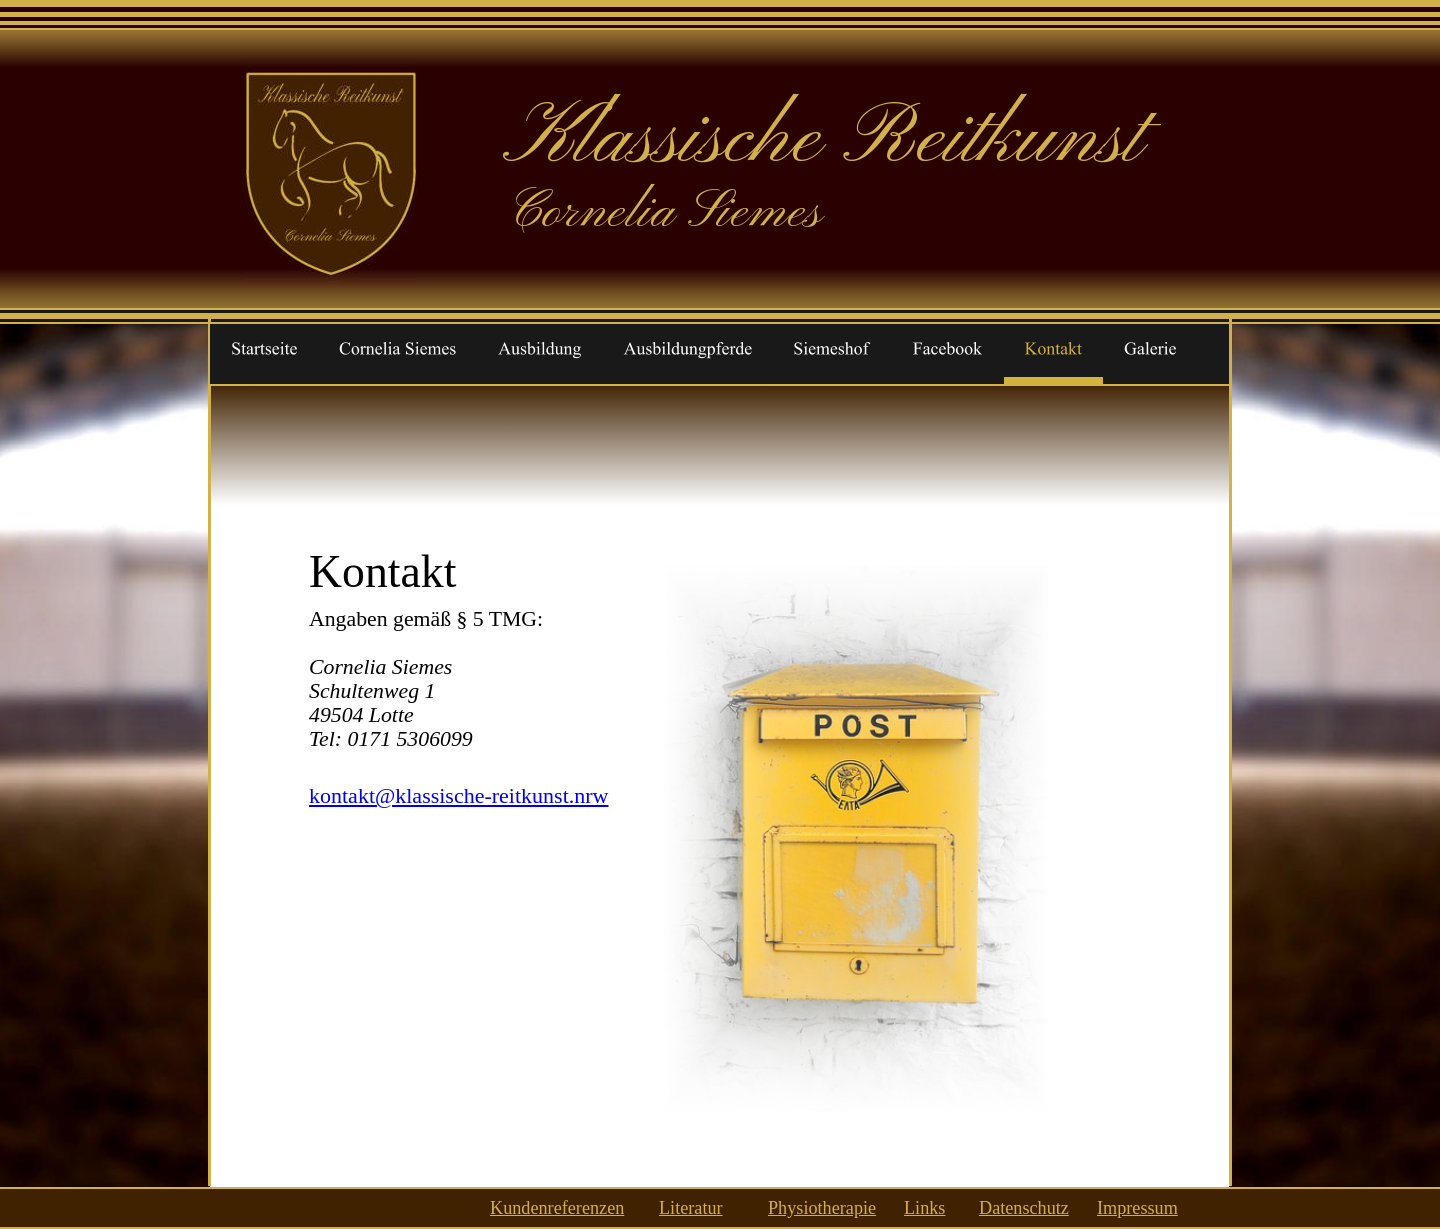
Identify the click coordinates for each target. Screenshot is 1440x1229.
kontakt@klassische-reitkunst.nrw (458, 795)
